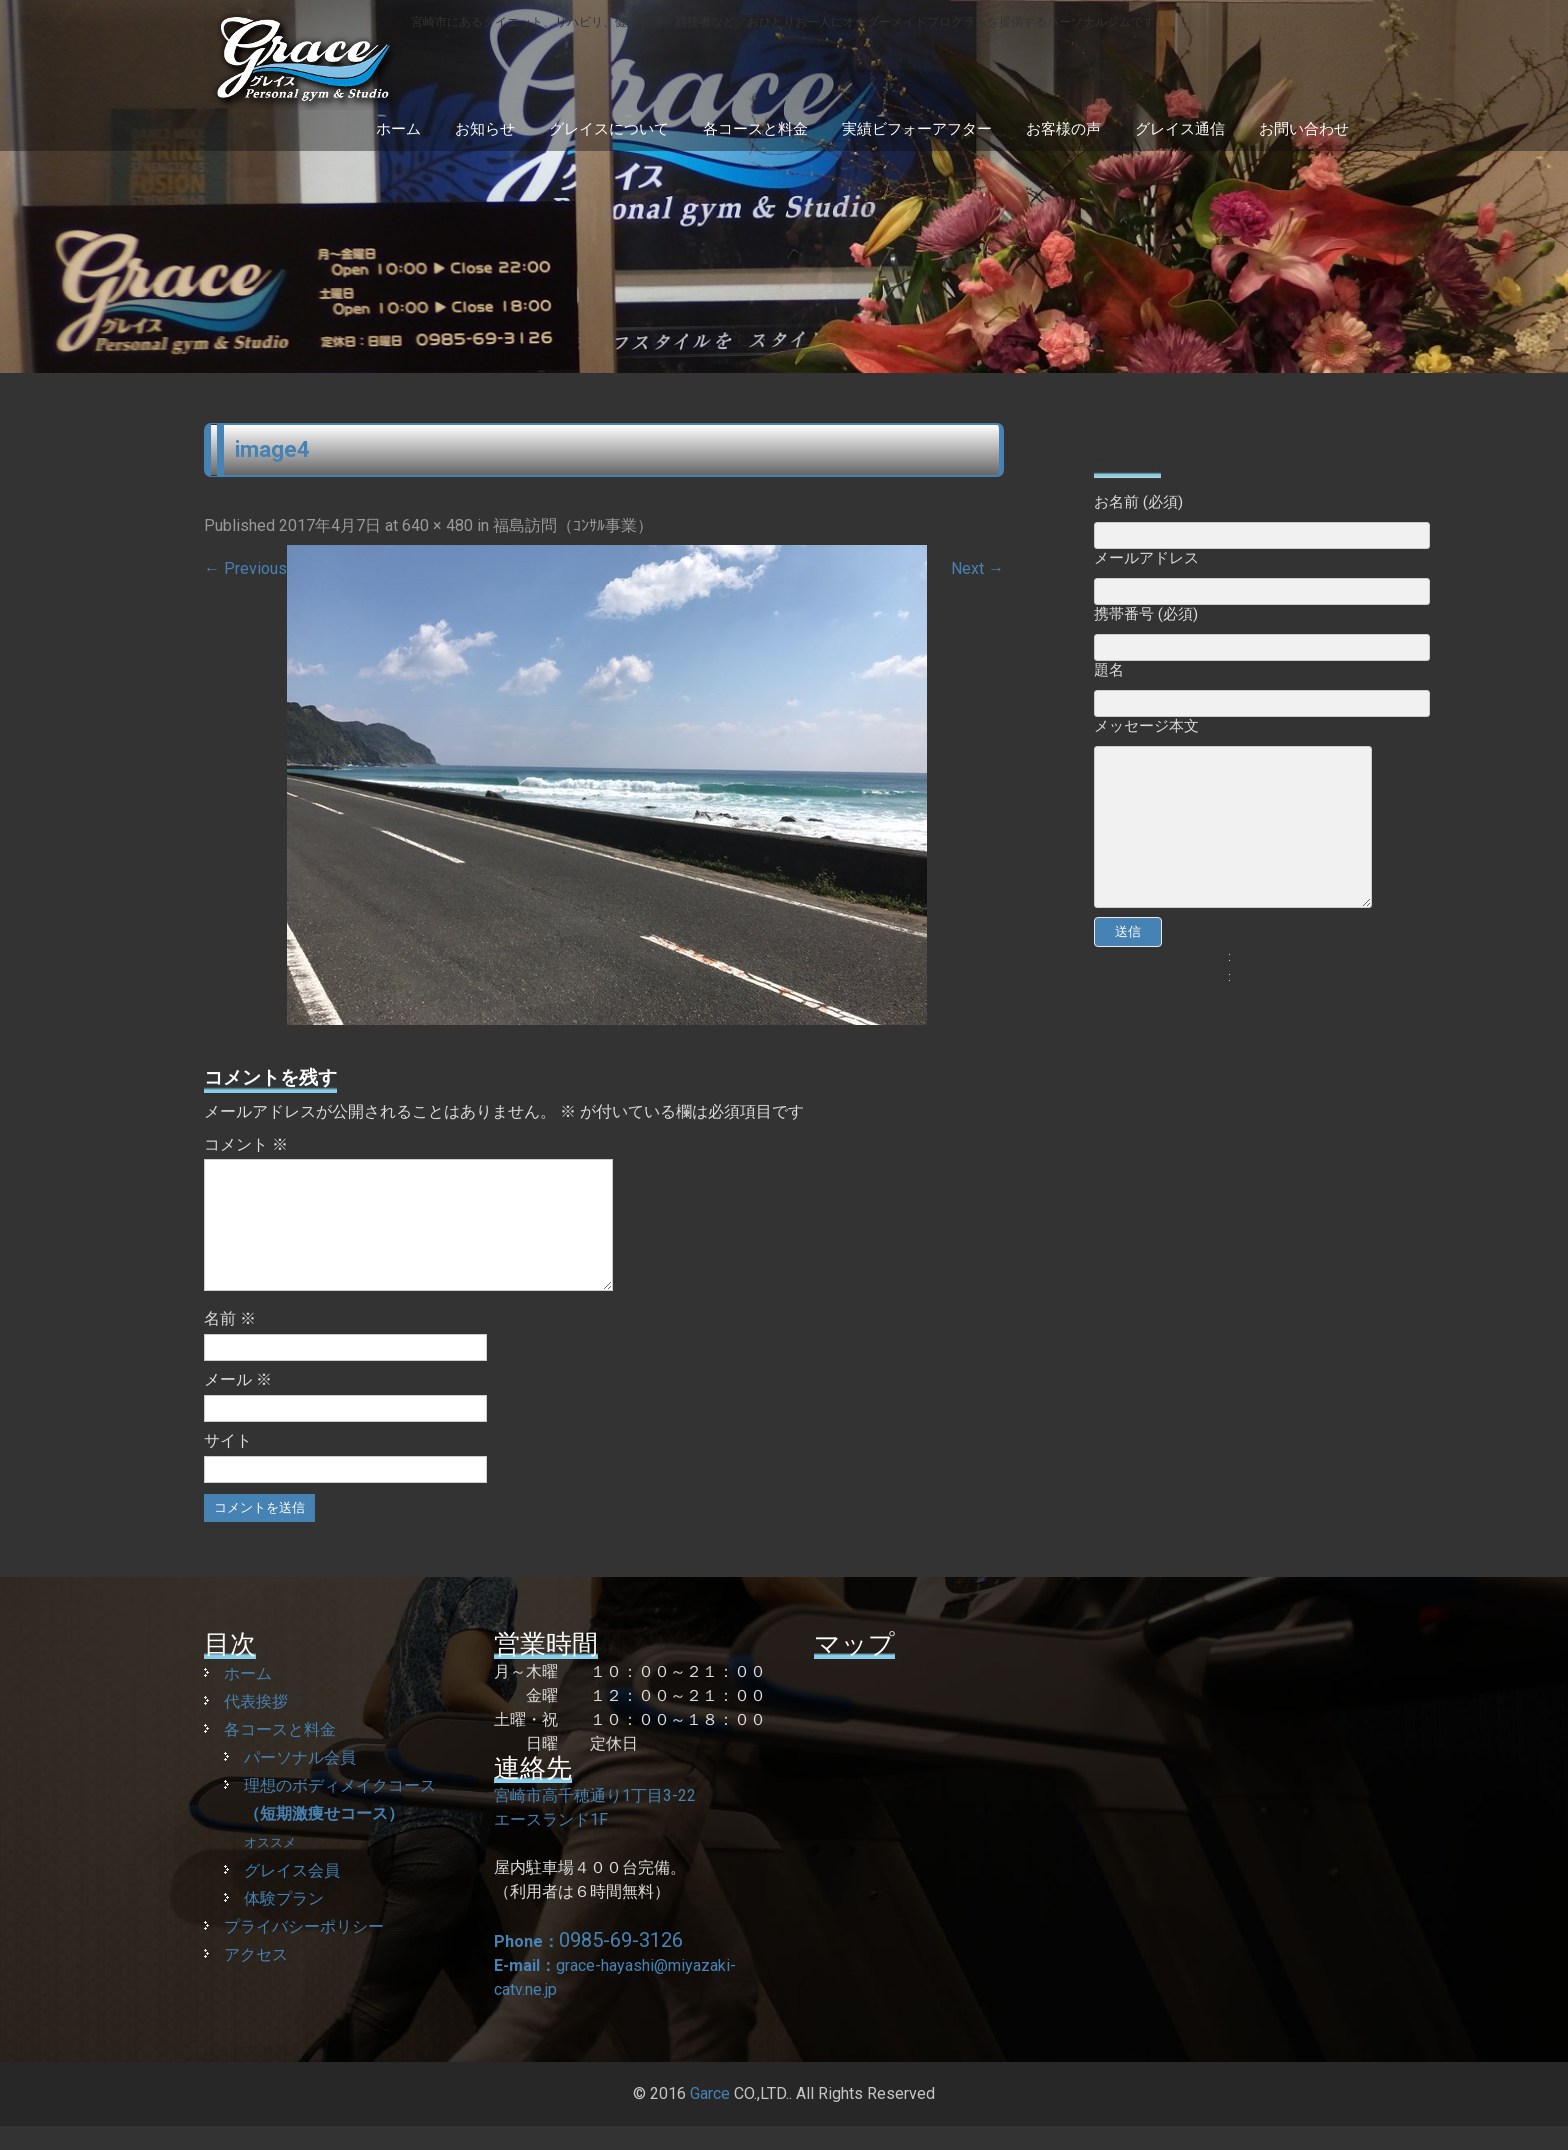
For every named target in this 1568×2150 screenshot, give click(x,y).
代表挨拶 (256, 1725)
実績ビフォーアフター (917, 129)
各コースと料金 (755, 129)
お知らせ (485, 129)
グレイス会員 (292, 1894)
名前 (230, 1342)
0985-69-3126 (621, 1964)
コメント (246, 1144)
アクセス (256, 1978)
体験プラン (284, 1922)
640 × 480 (437, 525)
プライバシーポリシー (304, 1950)
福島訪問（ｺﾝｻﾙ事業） (573, 525)
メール (238, 1403)
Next (977, 568)
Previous (245, 568)
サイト (228, 1464)
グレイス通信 (1180, 129)
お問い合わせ (1304, 129)
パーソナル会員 (300, 1781)
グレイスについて (609, 129)
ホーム (398, 129)
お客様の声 (1063, 129)
